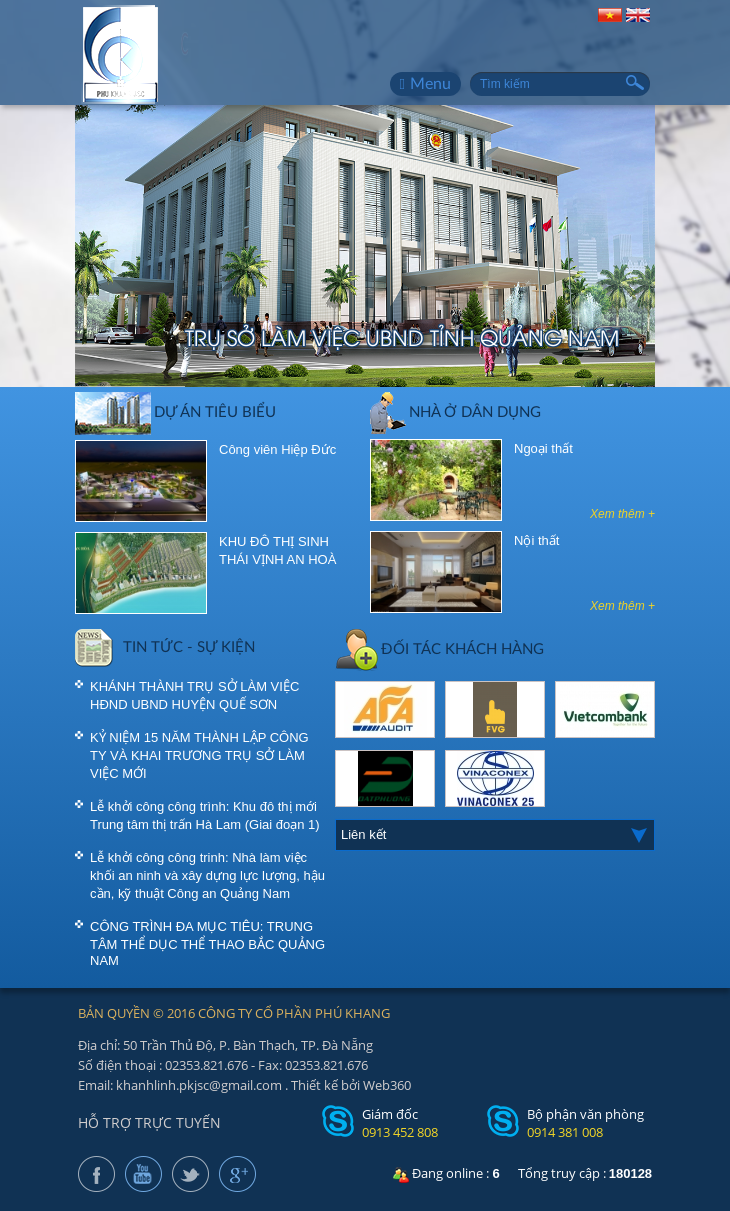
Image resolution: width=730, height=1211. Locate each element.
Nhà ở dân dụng (455, 411)
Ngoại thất (543, 448)
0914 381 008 (565, 1132)
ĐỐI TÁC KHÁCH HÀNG (439, 648)
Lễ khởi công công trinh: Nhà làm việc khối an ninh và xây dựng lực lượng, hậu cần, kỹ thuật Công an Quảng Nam (207, 875)
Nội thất (536, 540)
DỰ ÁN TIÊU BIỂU (175, 411)
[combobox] (495, 835)
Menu (425, 84)
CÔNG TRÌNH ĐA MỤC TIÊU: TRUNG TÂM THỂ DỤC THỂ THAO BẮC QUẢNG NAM (207, 943)
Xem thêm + (622, 514)
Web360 (387, 1085)
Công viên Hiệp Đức (277, 449)
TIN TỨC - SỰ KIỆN (165, 646)
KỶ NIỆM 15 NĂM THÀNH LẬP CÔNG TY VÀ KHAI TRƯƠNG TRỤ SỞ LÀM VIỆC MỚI (199, 755)
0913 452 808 (400, 1132)
